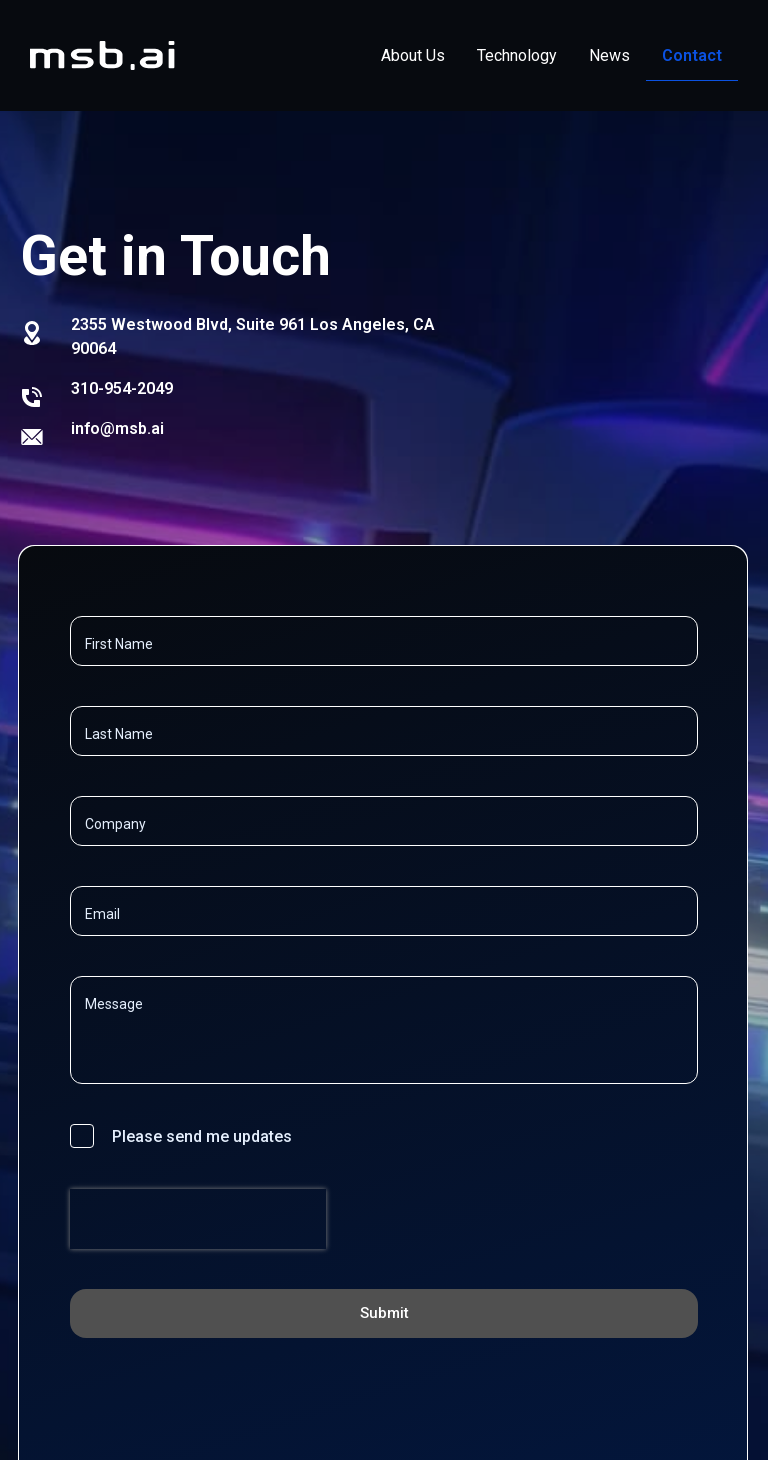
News (609, 55)
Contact (692, 55)
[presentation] (198, 1264)
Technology (517, 55)
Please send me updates (202, 1136)
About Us (413, 55)
